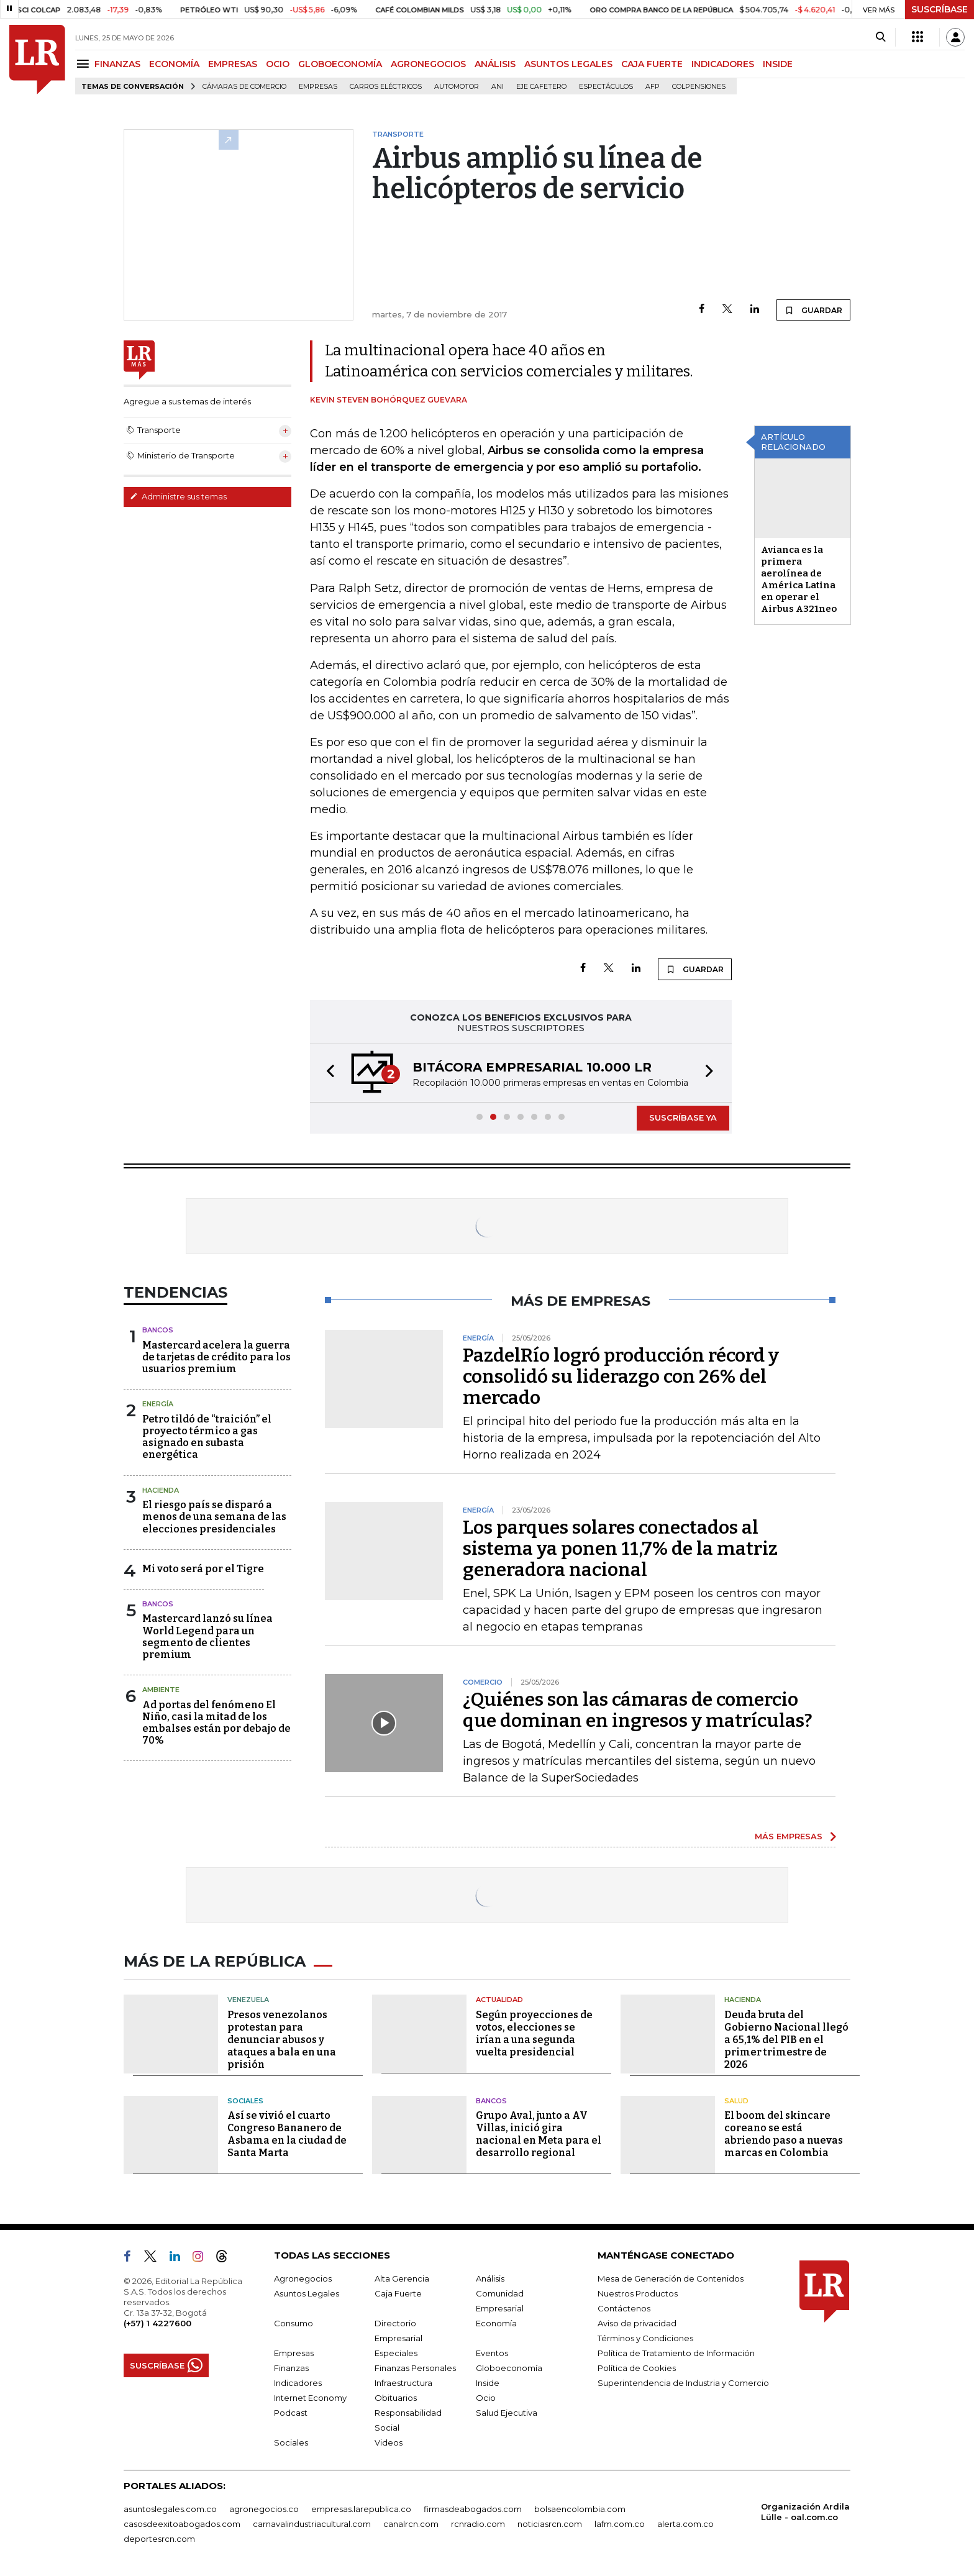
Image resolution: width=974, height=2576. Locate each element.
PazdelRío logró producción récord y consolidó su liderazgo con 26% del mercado (621, 1376)
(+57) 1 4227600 (157, 2323)
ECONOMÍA (174, 64)
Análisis (490, 2278)
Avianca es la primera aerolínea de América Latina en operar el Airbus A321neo (799, 579)
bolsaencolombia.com (580, 2509)
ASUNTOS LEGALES (568, 64)
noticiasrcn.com (549, 2524)
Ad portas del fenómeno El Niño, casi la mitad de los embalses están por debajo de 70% (216, 1723)
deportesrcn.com (159, 2539)
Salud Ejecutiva (506, 2413)
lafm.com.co (619, 2524)
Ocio (486, 2398)
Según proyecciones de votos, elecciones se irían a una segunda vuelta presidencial (534, 2033)
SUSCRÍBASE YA (683, 1117)
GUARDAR (813, 310)
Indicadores (298, 2383)
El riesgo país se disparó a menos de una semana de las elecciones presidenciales (214, 1516)
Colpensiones (699, 87)
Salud (736, 2100)
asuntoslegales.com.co (170, 2509)
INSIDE (778, 64)
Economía (496, 2323)
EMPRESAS (232, 64)
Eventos (492, 2353)
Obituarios (396, 2398)
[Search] (880, 37)
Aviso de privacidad (637, 2323)
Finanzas (291, 2368)
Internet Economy (310, 2398)
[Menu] (84, 63)
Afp (652, 87)
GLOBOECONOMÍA (340, 64)
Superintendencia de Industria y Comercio (683, 2383)
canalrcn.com (411, 2524)
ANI (497, 87)
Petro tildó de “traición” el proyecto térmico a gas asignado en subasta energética (206, 1437)
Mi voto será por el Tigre (203, 1569)
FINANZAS (117, 64)
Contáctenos (624, 2308)
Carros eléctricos (386, 87)
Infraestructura (403, 2383)
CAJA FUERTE (652, 64)
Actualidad (499, 1999)
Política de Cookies (637, 2368)
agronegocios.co (264, 2509)
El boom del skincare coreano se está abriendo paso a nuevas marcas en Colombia (783, 2134)
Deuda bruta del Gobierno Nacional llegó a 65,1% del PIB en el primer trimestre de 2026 (786, 2039)
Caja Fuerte (398, 2293)
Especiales (396, 2353)
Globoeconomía (509, 2368)
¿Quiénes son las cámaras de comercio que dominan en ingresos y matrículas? (637, 1710)
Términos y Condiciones (645, 2338)
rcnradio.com (478, 2524)
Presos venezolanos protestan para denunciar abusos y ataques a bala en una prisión (281, 2039)
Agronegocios (303, 2278)
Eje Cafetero (541, 87)
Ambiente (161, 1689)
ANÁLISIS (495, 64)
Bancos (157, 1330)
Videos (389, 2442)
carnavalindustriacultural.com (312, 2524)
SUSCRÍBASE (939, 9)
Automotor (456, 87)
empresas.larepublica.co (361, 2509)
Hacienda (160, 1490)
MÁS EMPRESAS (788, 1836)
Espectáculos (606, 87)
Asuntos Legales (306, 2293)
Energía (157, 1404)
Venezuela (248, 1999)
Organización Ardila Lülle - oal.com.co (805, 2511)
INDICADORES (722, 64)
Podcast (290, 2413)
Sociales (245, 2100)
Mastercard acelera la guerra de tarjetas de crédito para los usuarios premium (216, 1357)
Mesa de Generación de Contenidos (671, 2278)
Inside (487, 2383)
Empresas (318, 87)
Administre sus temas (178, 496)
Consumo (293, 2323)
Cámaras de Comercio (244, 87)
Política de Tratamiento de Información (676, 2353)
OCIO (277, 64)
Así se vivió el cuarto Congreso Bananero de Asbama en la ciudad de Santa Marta (287, 2134)
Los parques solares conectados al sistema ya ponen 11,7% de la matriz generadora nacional (620, 1548)
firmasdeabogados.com (473, 2509)
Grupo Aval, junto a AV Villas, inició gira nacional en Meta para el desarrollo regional (538, 2134)
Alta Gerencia (402, 2278)
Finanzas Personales (415, 2368)
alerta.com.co (685, 2524)
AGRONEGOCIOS (428, 64)
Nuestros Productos (638, 2293)
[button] (327, 1073)
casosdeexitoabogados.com (182, 2524)
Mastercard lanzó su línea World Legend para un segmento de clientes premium (207, 1636)
